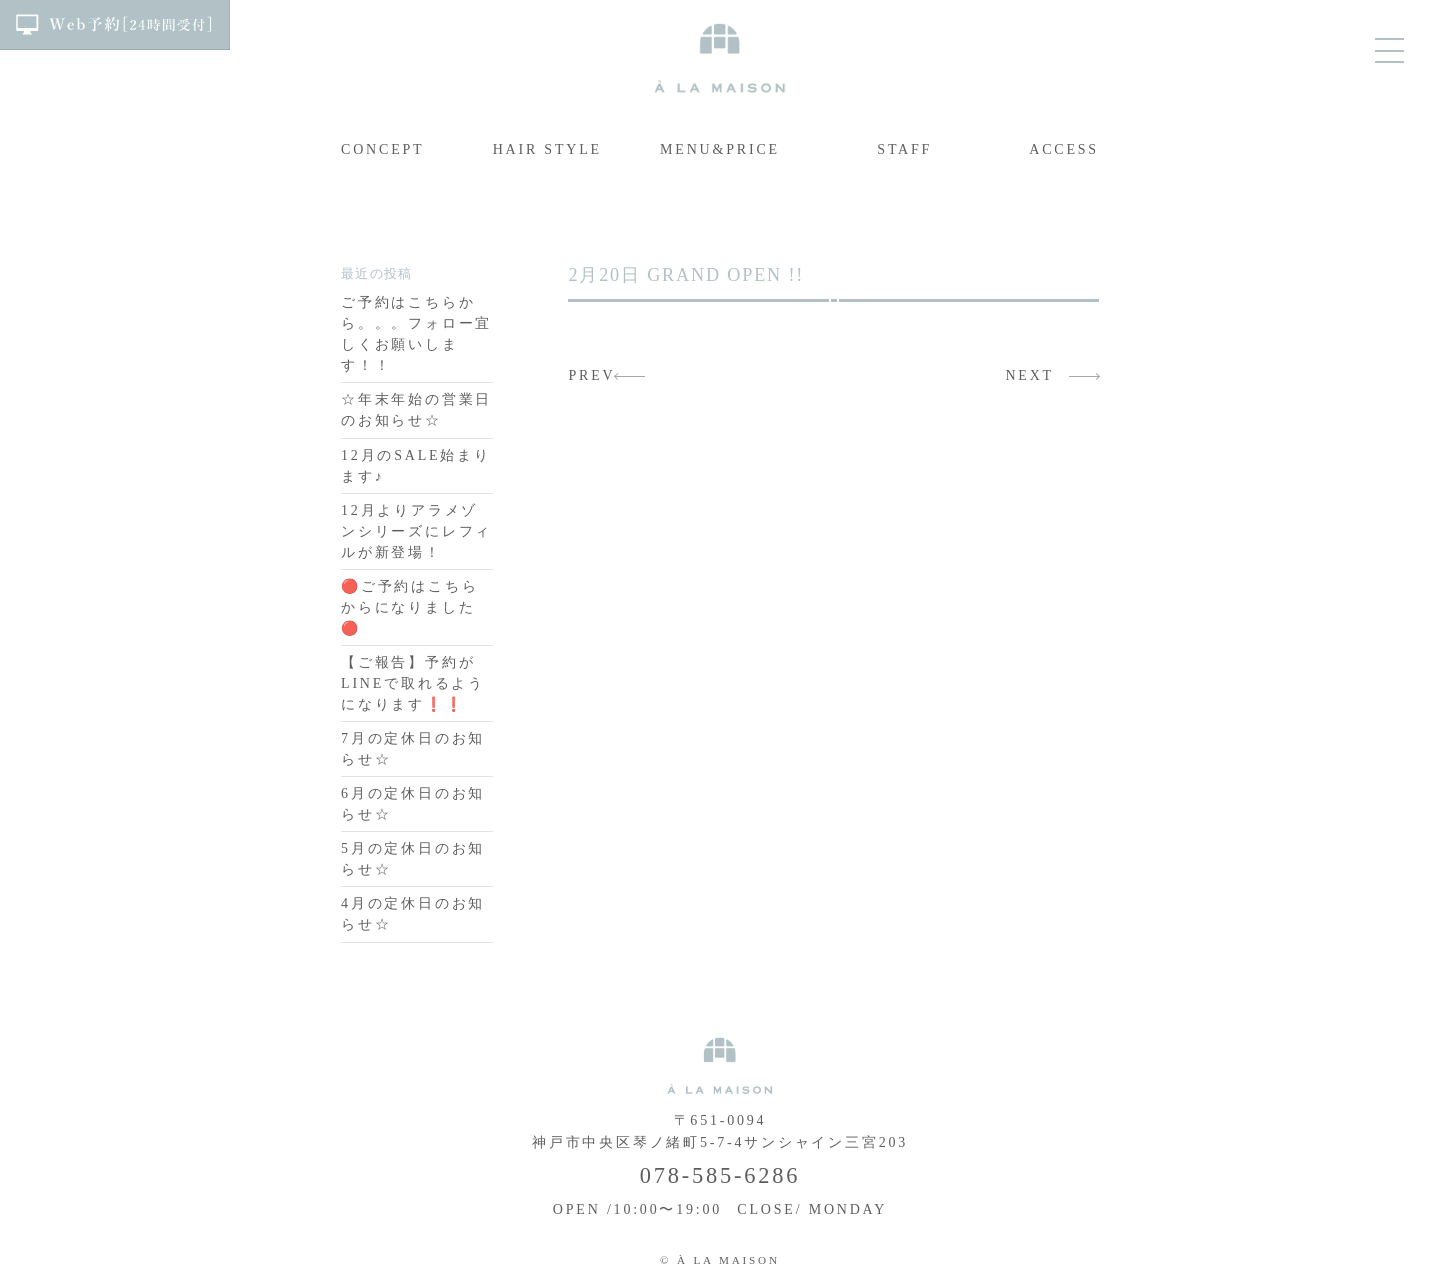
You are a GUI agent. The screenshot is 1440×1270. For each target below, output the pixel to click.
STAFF (904, 149)
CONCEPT (382, 149)
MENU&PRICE (720, 149)
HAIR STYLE (547, 149)
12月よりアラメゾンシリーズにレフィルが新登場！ (416, 531)
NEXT (1029, 375)
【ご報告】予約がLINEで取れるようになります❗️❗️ (413, 683)
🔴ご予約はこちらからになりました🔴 (409, 607)
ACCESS (1064, 149)
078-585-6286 (720, 1175)
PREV (591, 375)
